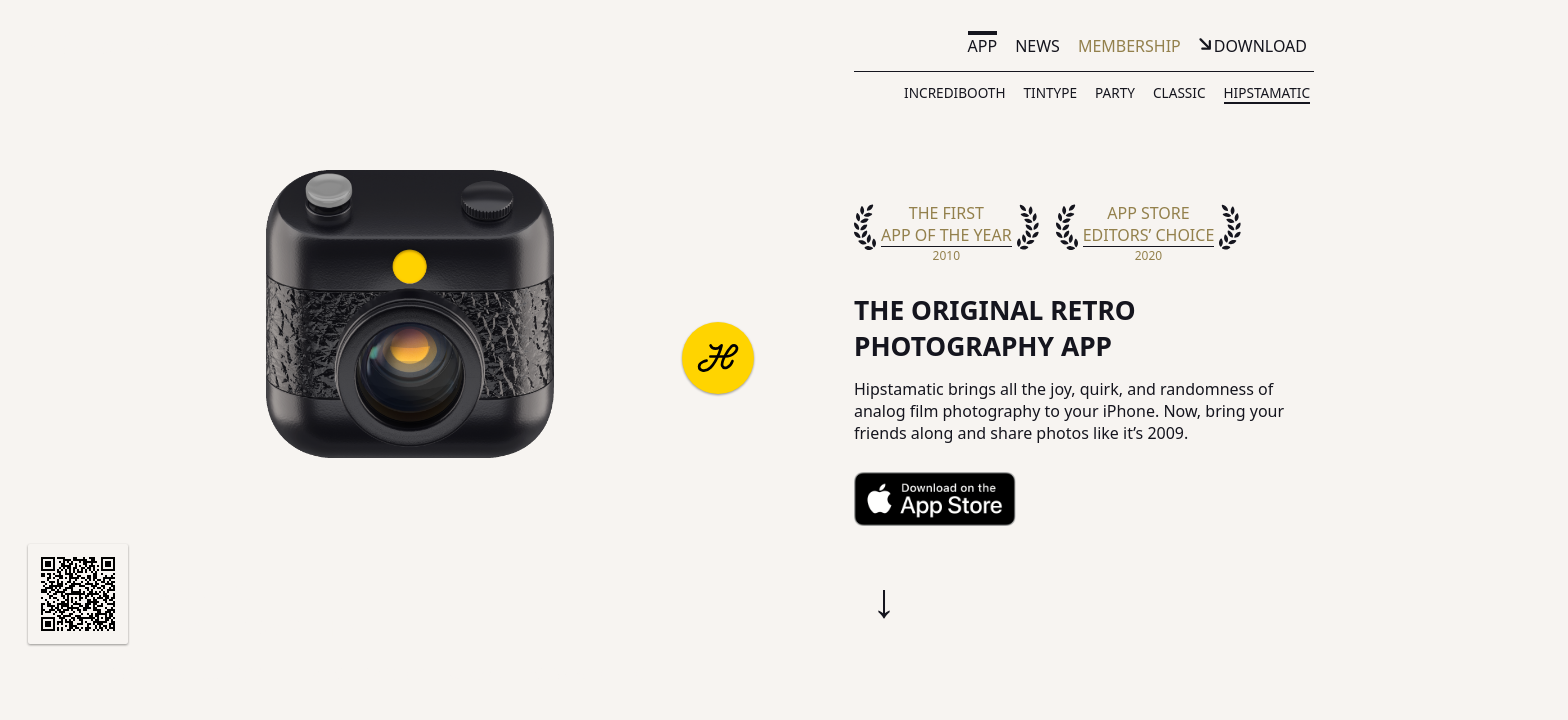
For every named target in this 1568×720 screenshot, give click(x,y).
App (983, 46)
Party (1115, 92)
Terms (317, 674)
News (1037, 46)
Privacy (392, 674)
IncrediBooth (954, 92)
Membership (1129, 46)
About (62, 674)
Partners (146, 674)
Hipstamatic (1267, 92)
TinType (1050, 92)
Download (1260, 46)
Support (237, 674)
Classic (1179, 92)
